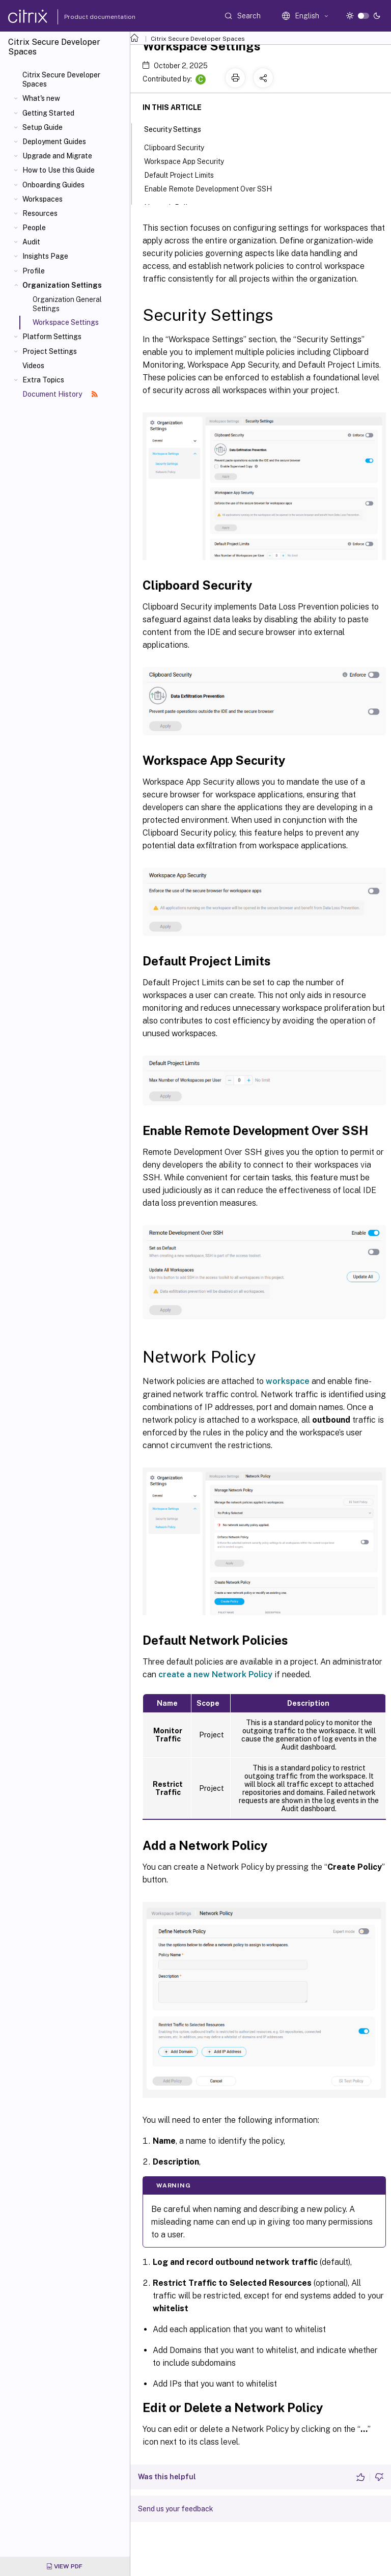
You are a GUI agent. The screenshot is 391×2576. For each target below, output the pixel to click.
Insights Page (45, 256)
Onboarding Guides (53, 185)
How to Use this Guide (58, 170)
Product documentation (87, 16)
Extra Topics (43, 380)
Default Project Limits (185, 174)
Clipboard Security (180, 147)
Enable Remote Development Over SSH (214, 188)
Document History (60, 394)
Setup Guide (42, 127)
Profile (33, 271)
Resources (40, 213)
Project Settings (49, 351)
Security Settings (178, 128)
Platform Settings (51, 337)
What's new (41, 98)
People (34, 228)
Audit (31, 242)
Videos (33, 366)
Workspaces (42, 199)
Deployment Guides (54, 141)
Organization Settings (62, 285)
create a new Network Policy (215, 1674)
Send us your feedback (175, 2509)
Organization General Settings (67, 304)
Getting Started (48, 113)
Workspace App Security (190, 160)
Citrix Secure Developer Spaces (61, 79)
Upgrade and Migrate (57, 156)
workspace (288, 1381)
